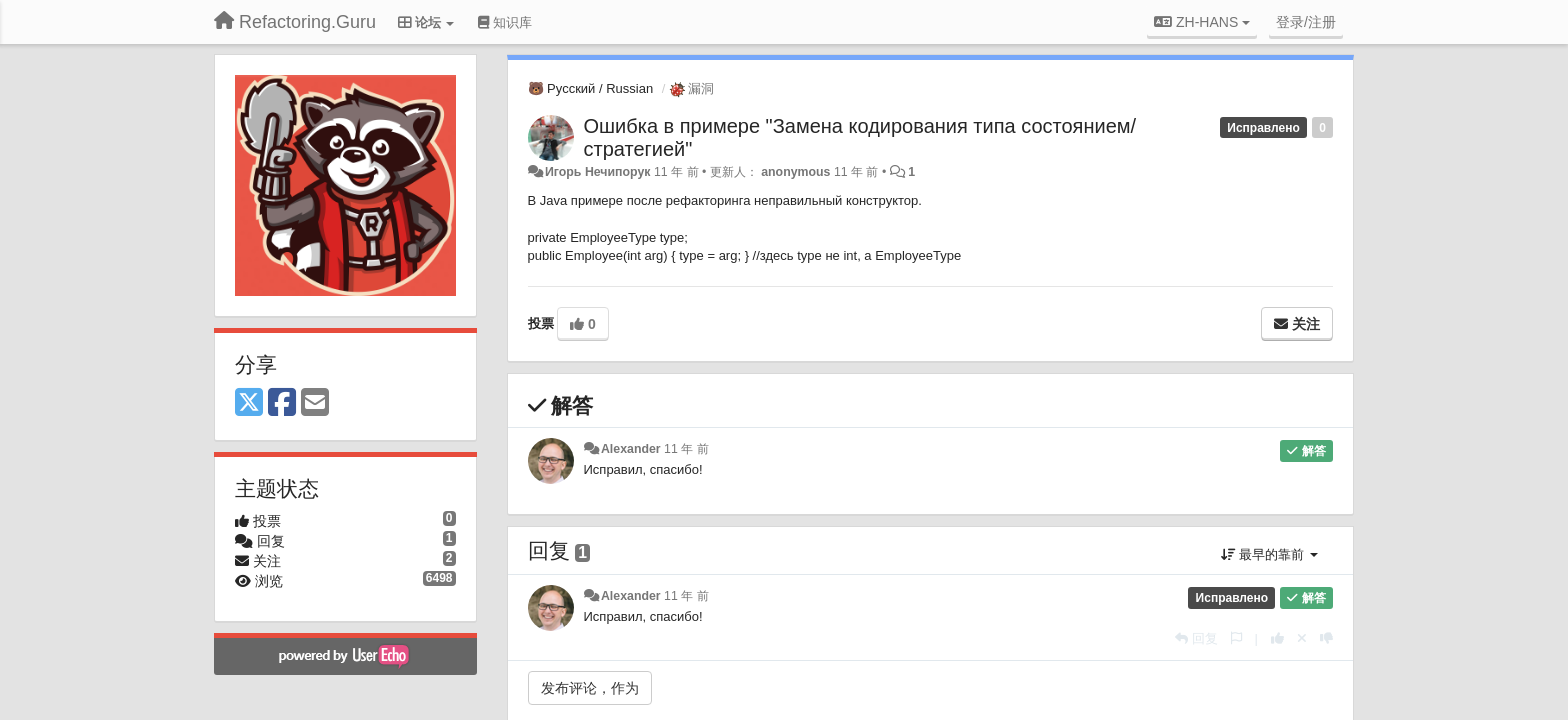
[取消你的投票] (1302, 638)
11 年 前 (686, 449)
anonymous (795, 172)
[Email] (315, 403)
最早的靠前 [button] (1269, 554)
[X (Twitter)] (249, 403)
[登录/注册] (1306, 22)
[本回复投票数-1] (1326, 638)
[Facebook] (282, 403)
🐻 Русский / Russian (591, 88)
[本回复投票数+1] (1277, 638)
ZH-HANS (1202, 22)
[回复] (1196, 638)
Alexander (631, 449)
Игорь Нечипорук (598, 172)
